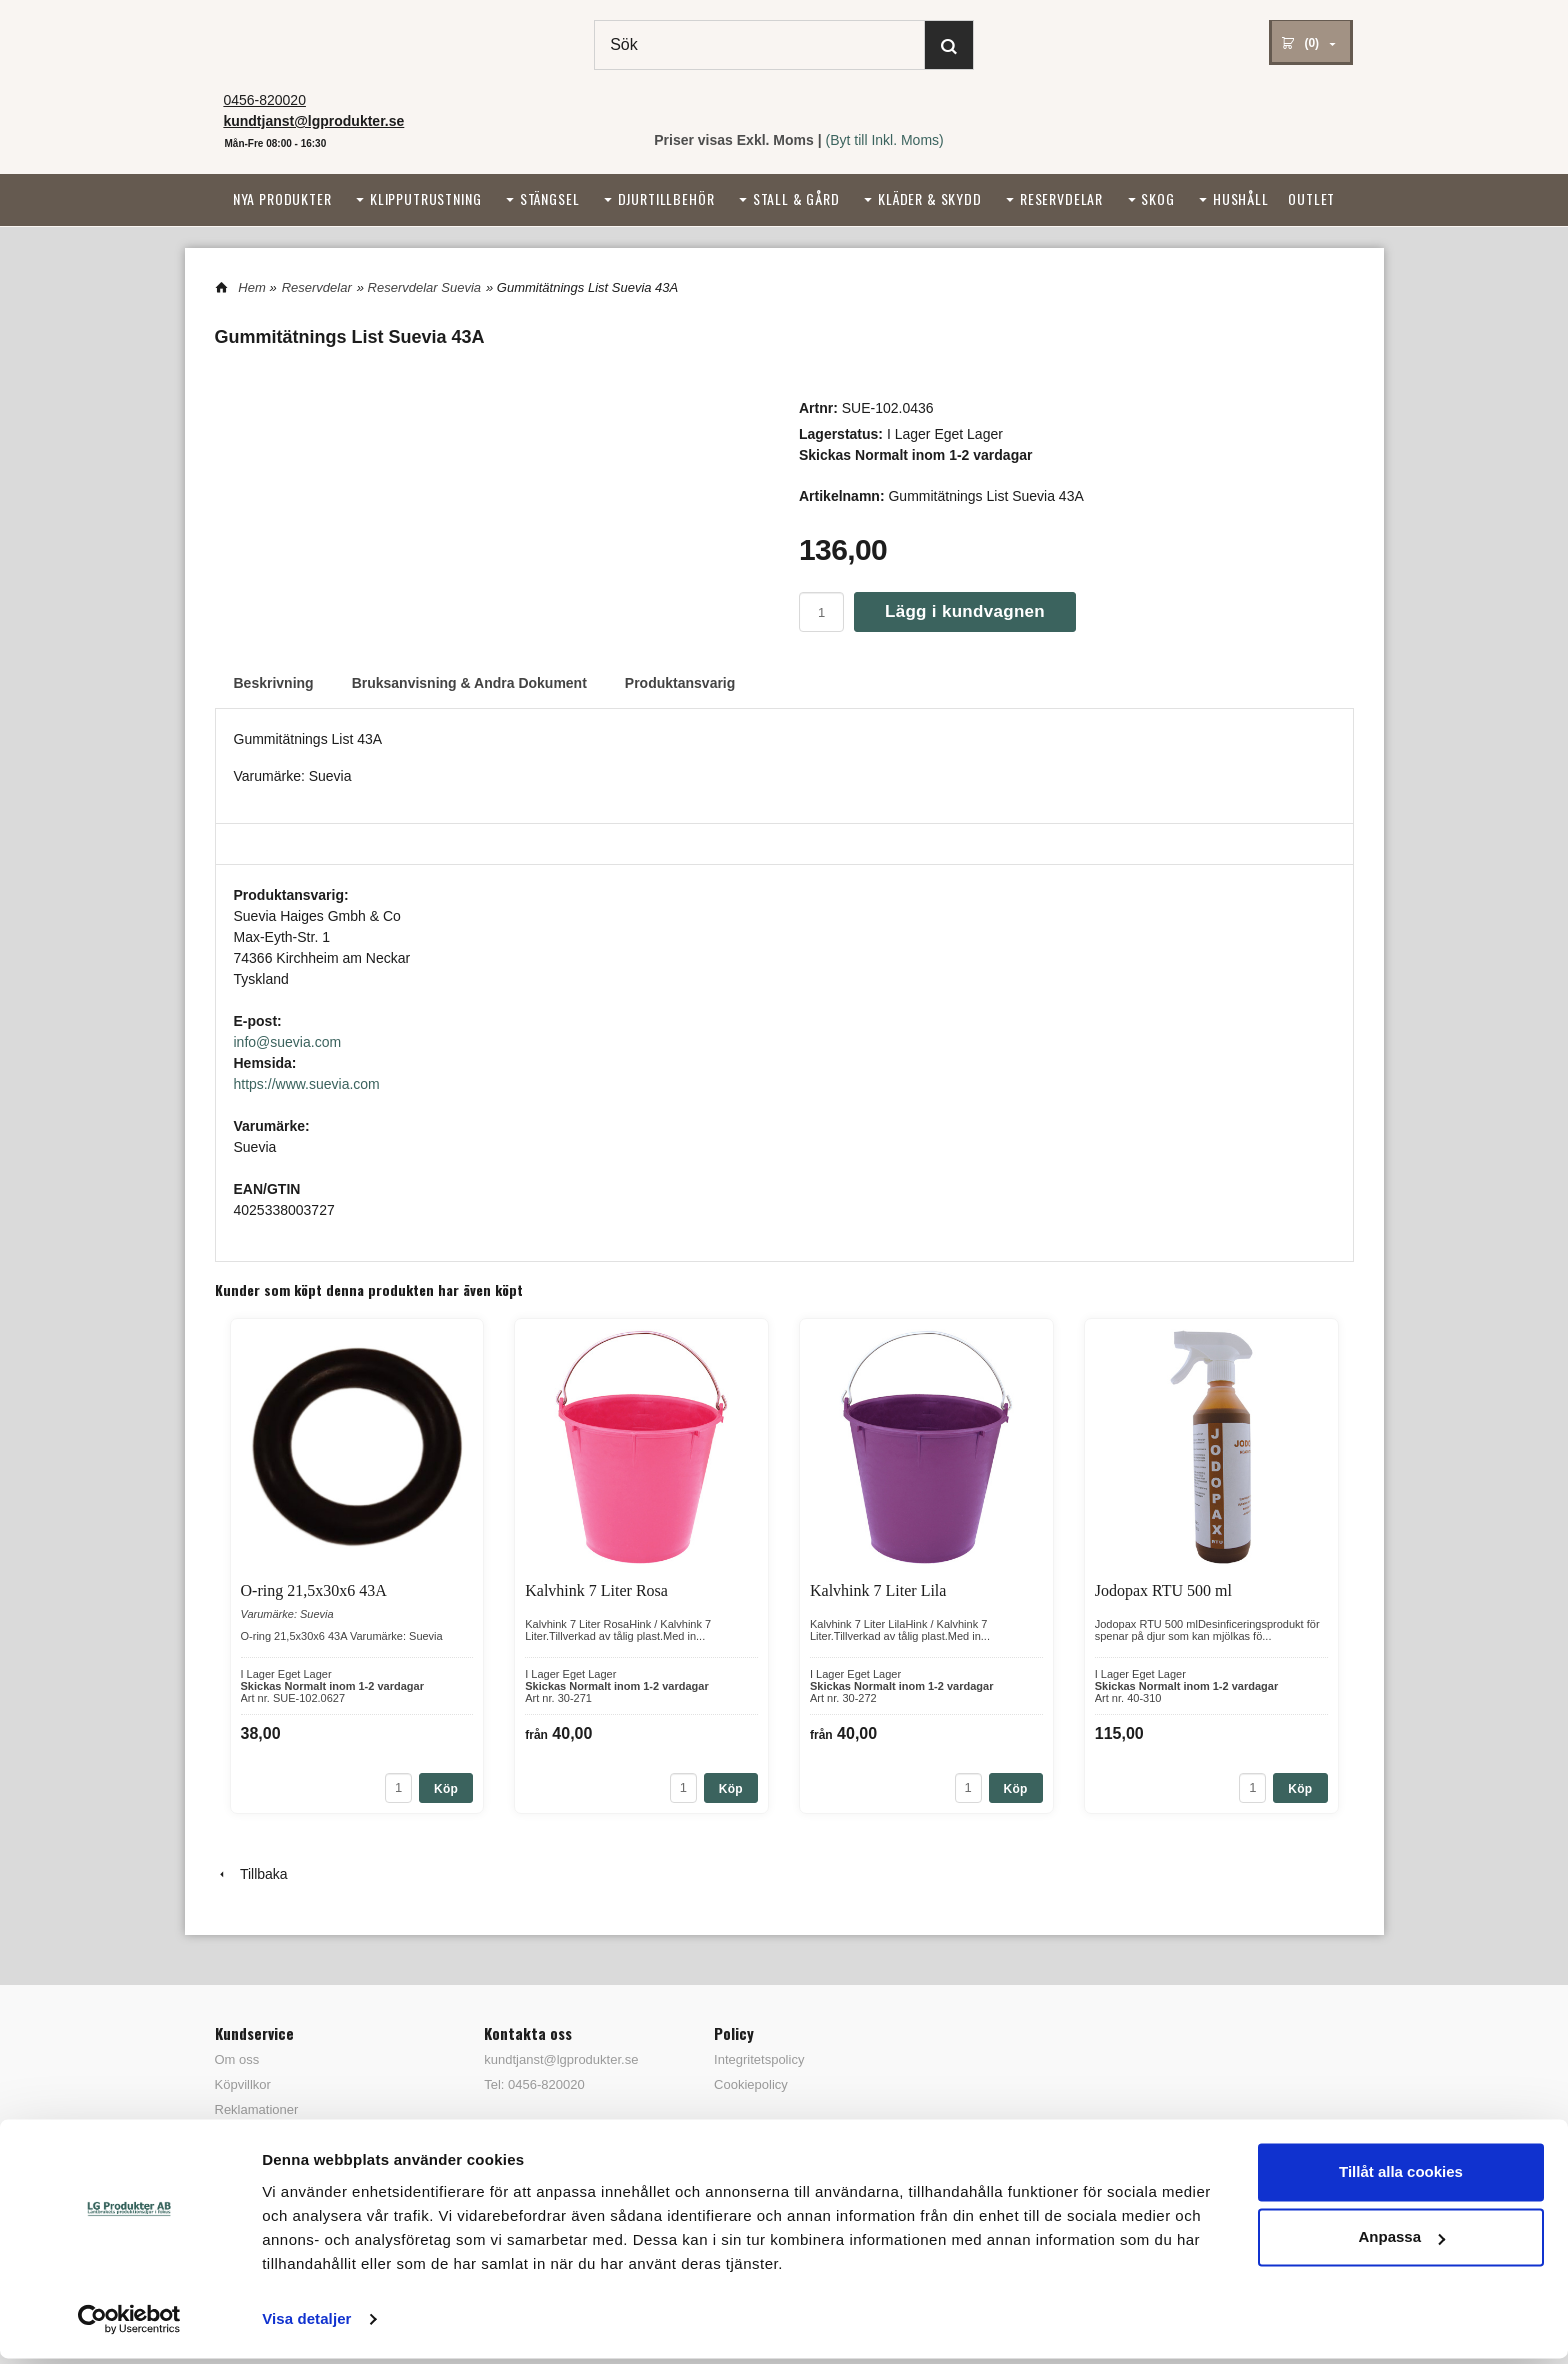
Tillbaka (251, 1874)
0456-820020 (264, 100)
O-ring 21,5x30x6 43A (314, 1590)
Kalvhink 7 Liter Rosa (596, 1590)
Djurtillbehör (666, 198)
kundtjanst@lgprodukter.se (561, 2059)
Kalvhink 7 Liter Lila (878, 1590)
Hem (251, 287)
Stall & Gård (796, 198)
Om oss (237, 2059)
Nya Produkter (282, 198)
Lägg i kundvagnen (965, 611)
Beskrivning (274, 683)
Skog (1157, 198)
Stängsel (550, 198)
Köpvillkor (243, 2084)
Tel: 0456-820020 (534, 2084)
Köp (446, 1789)
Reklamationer (257, 2109)
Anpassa (1401, 2242)
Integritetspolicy (759, 2059)
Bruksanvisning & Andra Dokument (469, 683)
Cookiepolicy (751, 2084)
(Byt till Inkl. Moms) (885, 140)
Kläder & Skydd (930, 198)
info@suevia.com (288, 1042)
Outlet (1311, 198)
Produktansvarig (680, 683)
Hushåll (1241, 198)
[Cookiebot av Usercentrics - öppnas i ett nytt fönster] (129, 2325)
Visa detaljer (306, 2324)
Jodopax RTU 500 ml (1163, 1590)
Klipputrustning (426, 198)
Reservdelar (1061, 198)
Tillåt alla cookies (1401, 2177)
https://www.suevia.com (307, 1084)
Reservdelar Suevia (424, 287)
